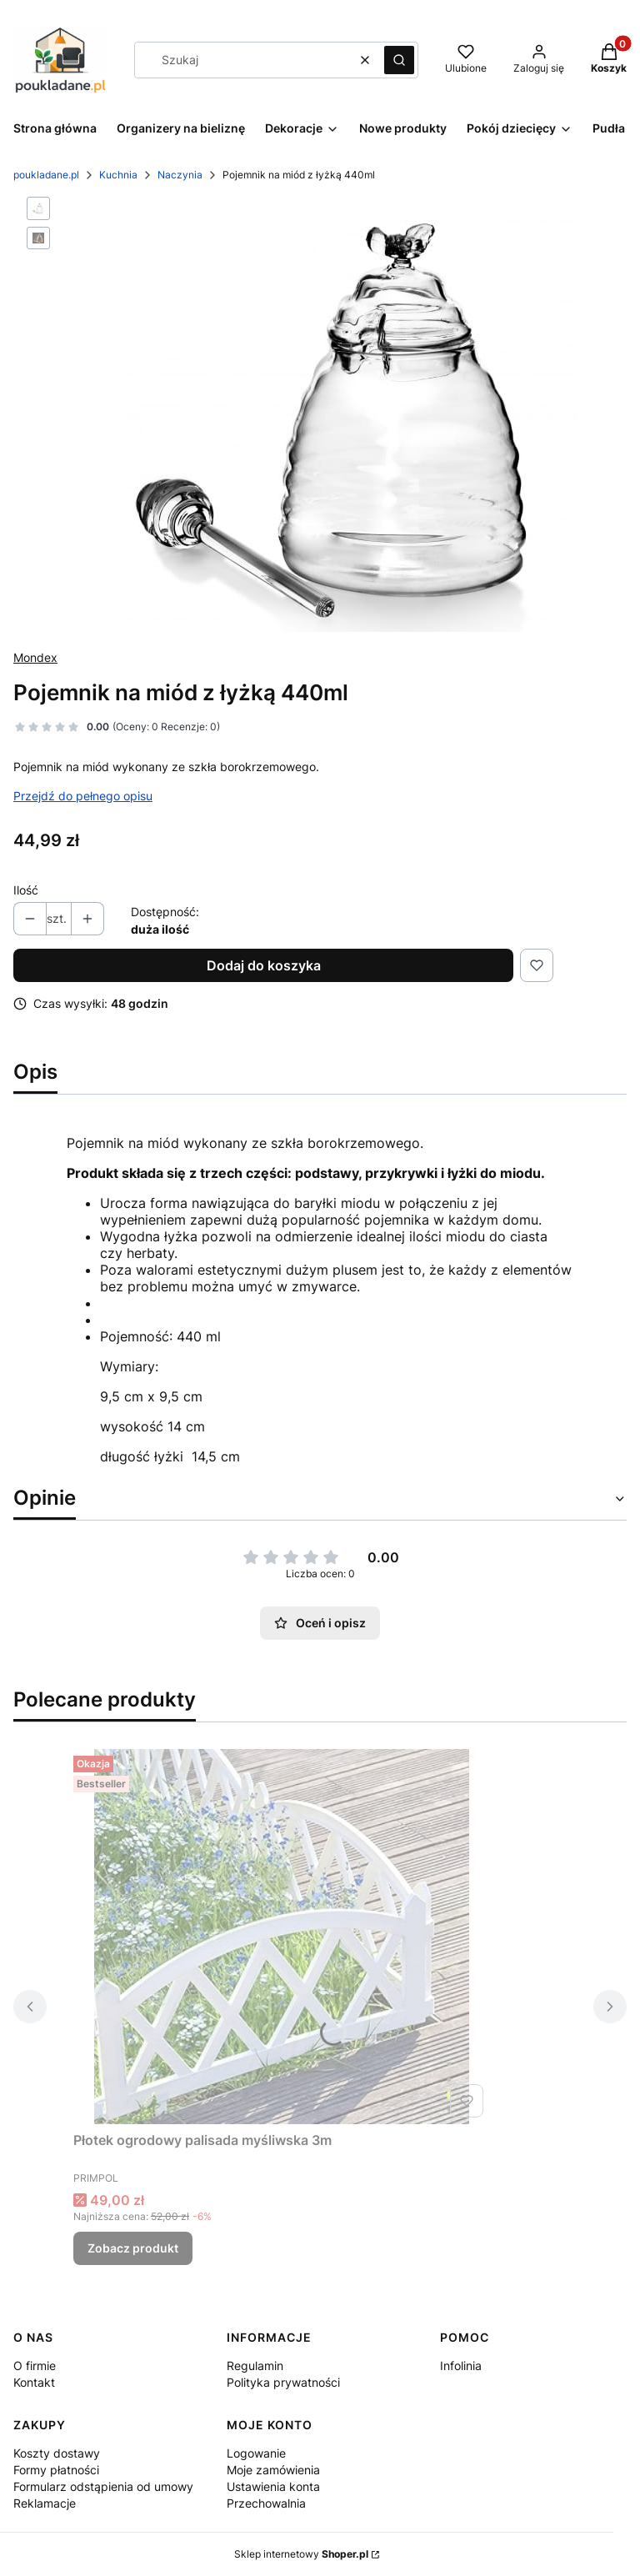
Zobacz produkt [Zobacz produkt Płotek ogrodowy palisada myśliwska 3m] (133, 2248)
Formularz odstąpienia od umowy (103, 2486)
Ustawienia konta (273, 2486)
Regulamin (255, 2365)
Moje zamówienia (273, 2470)
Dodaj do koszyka (264, 965)
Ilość (25, 890)
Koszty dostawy (56, 2453)
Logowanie (256, 2453)
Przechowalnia (266, 2503)
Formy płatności (56, 2470)
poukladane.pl (46, 174)
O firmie (34, 2365)
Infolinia (461, 2365)
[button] (399, 60)
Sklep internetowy (301, 2554)
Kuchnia (118, 174)
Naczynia (180, 174)
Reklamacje (44, 2503)
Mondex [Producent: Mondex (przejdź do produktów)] (35, 657)
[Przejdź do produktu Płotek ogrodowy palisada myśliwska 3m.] (281, 1936)
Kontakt (34, 2382)
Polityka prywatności (283, 2382)
